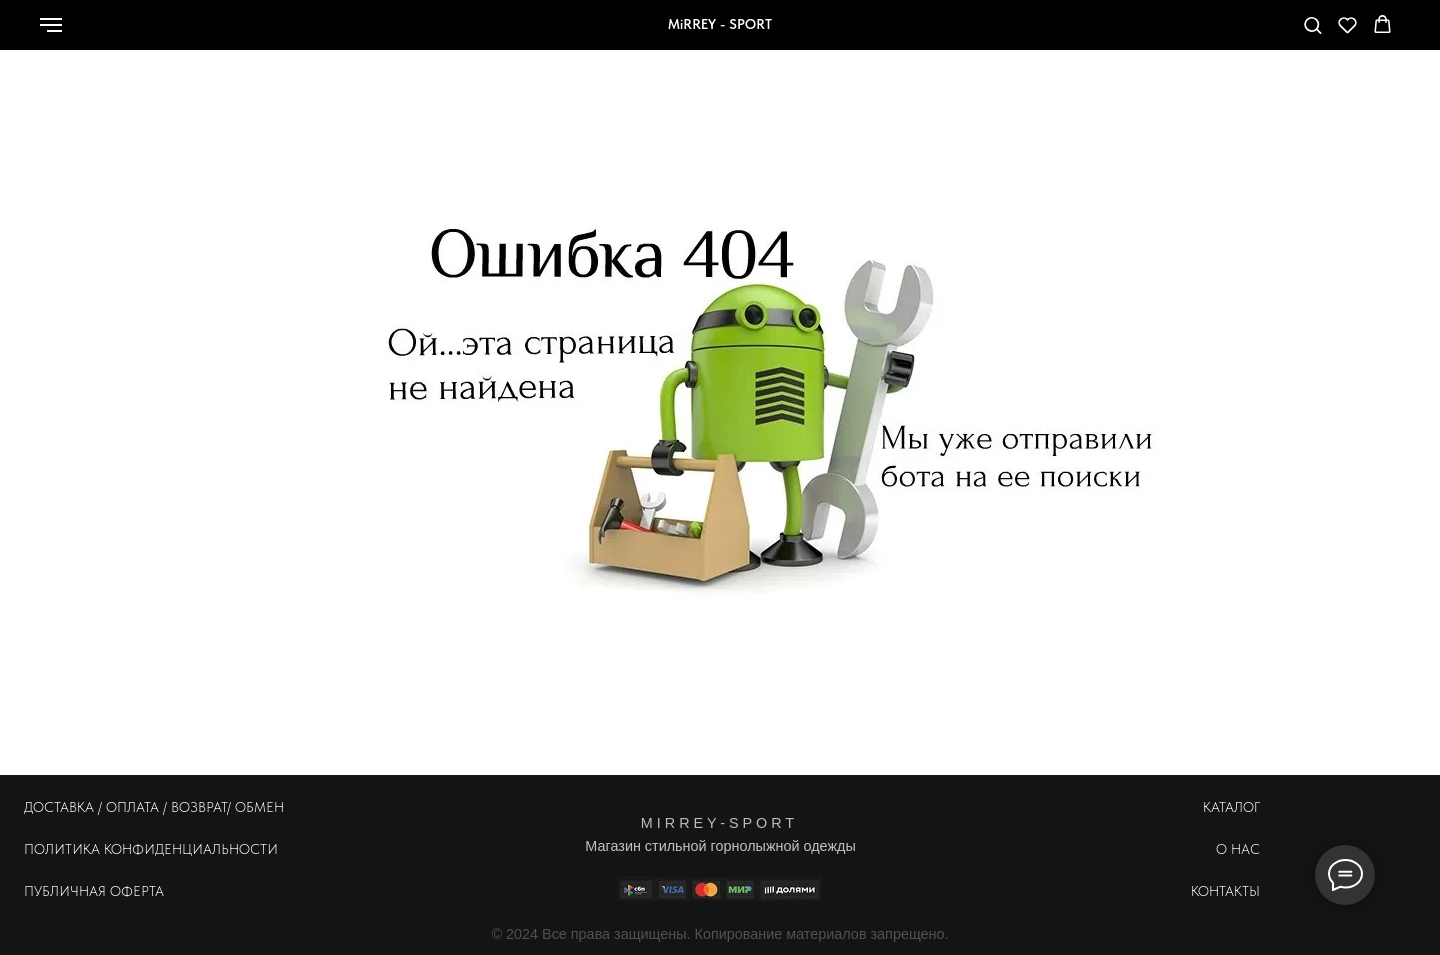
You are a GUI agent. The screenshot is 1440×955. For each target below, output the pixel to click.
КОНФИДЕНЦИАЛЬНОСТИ (191, 849)
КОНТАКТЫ (1225, 891)
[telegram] (1245, 34)
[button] (1312, 24)
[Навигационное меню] (51, 25)
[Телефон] (1201, 34)
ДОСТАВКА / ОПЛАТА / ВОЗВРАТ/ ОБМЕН (154, 807)
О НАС (1238, 849)
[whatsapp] (1157, 34)
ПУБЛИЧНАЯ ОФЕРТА (94, 891)
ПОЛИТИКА (62, 849)
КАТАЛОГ (1231, 807)
